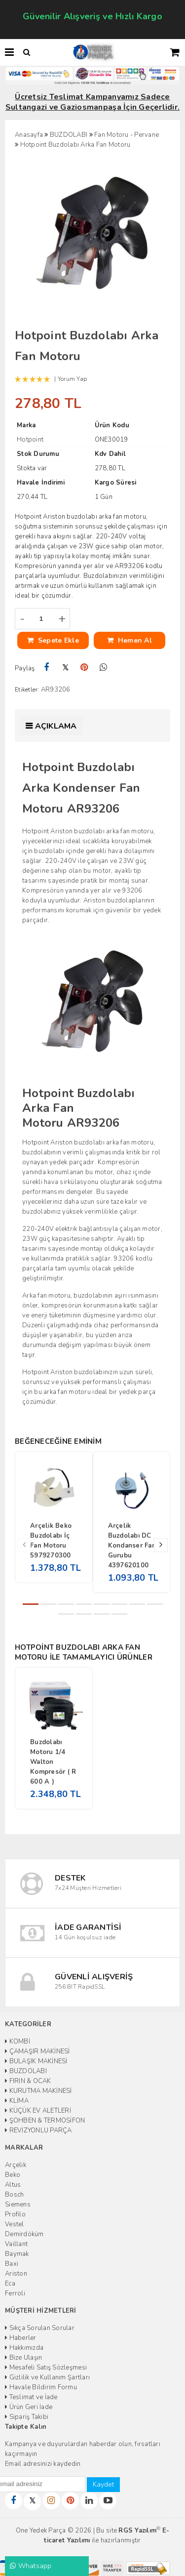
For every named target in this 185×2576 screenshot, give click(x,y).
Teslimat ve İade (31, 2397)
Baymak (17, 2253)
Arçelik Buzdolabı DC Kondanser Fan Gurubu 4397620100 (132, 1545)
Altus (13, 2184)
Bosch (14, 2194)
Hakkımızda (24, 2347)
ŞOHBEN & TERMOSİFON (45, 2120)
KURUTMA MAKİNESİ (38, 2090)
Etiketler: (27, 690)
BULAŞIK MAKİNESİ (36, 2061)
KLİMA (17, 2100)
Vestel (14, 2224)
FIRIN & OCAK (28, 2081)
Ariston (16, 2273)
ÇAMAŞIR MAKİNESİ (37, 2051)
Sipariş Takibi (26, 2416)
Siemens (18, 2204)
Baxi (11, 2263)
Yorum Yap (72, 379)
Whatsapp (31, 2566)
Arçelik (15, 2165)
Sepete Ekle (53, 640)
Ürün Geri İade (28, 2407)
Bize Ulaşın (23, 2357)
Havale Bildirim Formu (41, 2387)
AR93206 (56, 689)
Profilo (15, 2214)
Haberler (21, 2337)
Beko (12, 2174)
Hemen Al (129, 640)
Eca (10, 2283)
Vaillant (16, 2244)
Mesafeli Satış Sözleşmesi (46, 2367)
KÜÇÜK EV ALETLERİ (38, 2110)
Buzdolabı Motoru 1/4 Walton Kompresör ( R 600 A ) (53, 1762)
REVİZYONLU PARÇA (38, 2130)
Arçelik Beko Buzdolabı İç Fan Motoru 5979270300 (51, 1540)
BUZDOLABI (26, 2071)
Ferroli (15, 2293)
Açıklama (56, 726)
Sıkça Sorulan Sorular (39, 2328)
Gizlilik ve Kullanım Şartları (47, 2377)
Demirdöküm (24, 2234)
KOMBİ (17, 2041)
